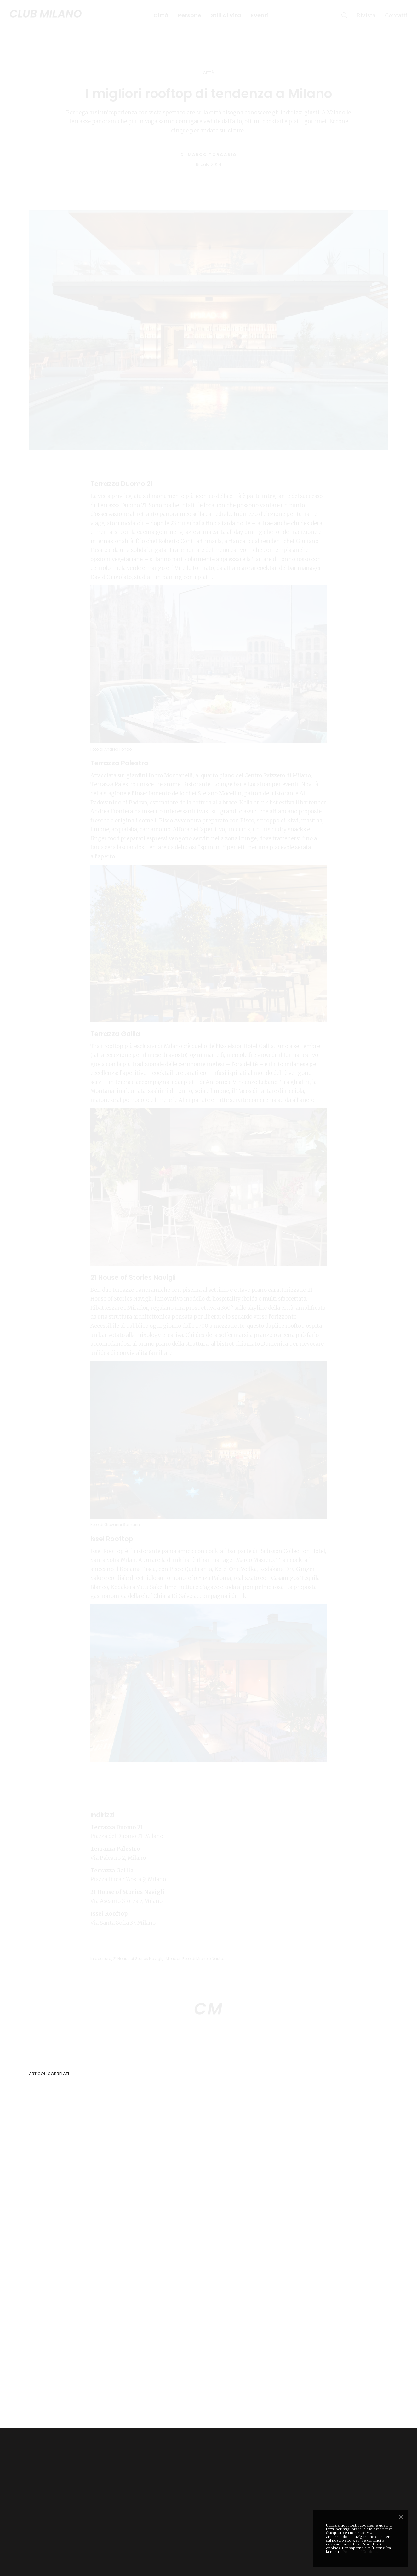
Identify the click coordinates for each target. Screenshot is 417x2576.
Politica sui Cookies (360, 2552)
